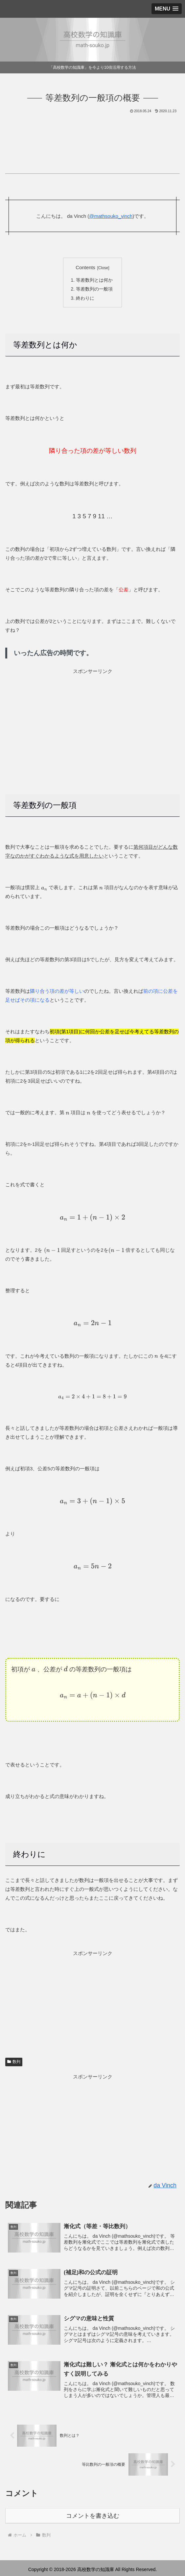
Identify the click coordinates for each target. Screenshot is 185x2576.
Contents (85, 267)
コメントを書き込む (92, 2515)
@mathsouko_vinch (110, 216)
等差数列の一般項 (94, 288)
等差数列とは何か (94, 279)
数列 (13, 2061)
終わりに (85, 297)
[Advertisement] (92, 134)
